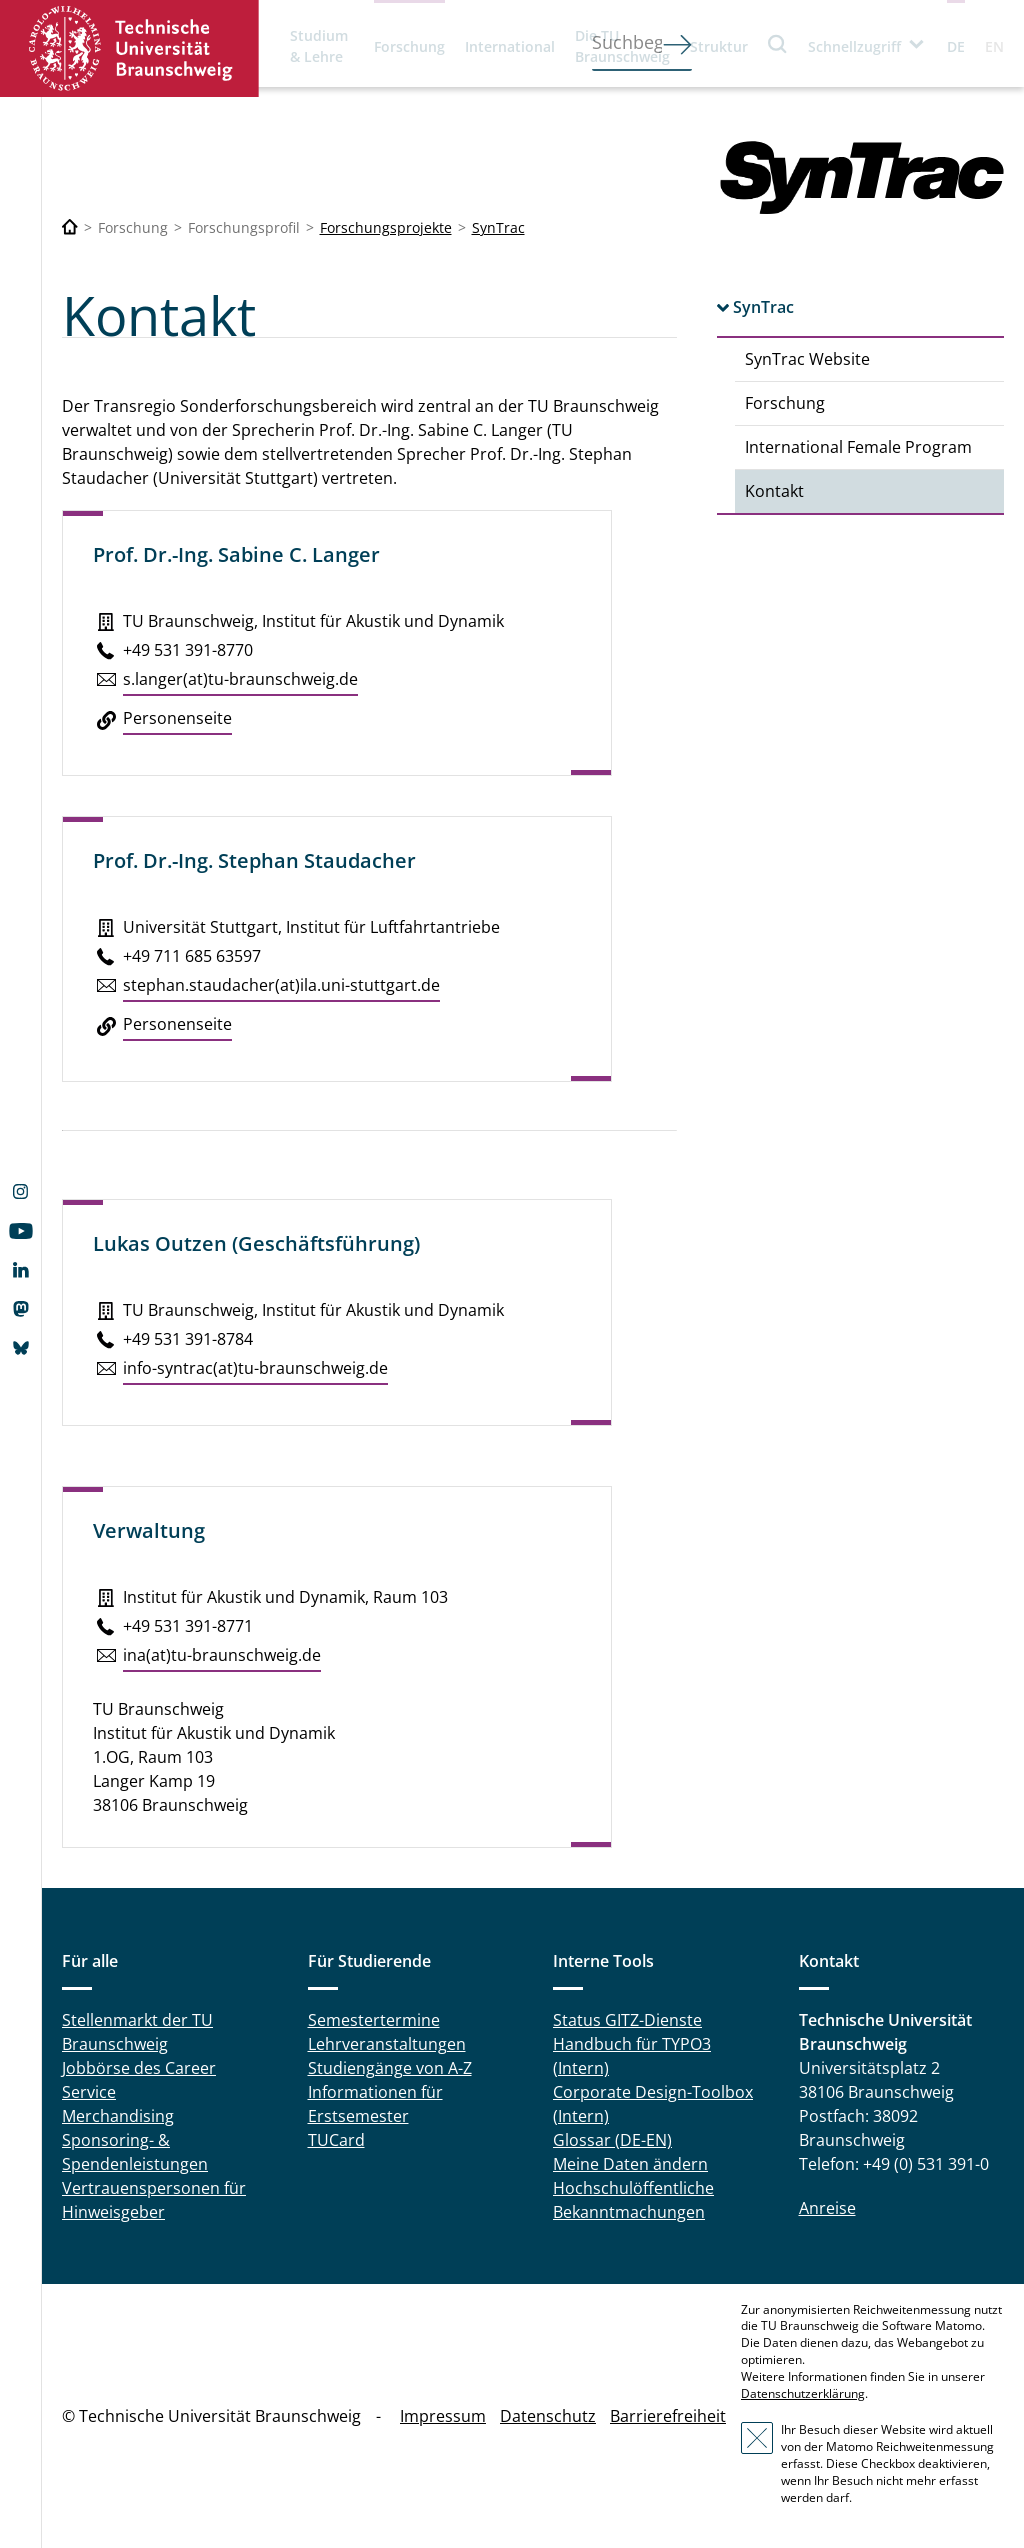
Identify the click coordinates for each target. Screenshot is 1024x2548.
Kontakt (774, 491)
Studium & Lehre (319, 46)
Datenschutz (548, 2416)
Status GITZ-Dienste (627, 2020)
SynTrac (498, 227)
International (510, 46)
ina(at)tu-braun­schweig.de (222, 1655)
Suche (778, 43)
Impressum (443, 2416)
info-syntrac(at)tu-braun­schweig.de (255, 1368)
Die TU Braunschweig (622, 46)
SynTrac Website (807, 359)
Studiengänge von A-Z (390, 2068)
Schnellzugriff (854, 46)
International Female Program (858, 447)
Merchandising (118, 2116)
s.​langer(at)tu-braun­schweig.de (240, 679)
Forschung (409, 46)
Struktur (719, 46)
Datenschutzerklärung (803, 2393)
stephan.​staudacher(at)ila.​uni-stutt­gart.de (281, 985)
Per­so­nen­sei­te (177, 718)
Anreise (827, 2208)
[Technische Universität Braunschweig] (70, 227)
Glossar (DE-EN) (612, 2140)
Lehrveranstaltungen (387, 2044)
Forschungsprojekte (386, 227)
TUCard (336, 2140)
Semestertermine (374, 2020)
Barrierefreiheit (668, 2416)
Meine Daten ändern (630, 2164)
